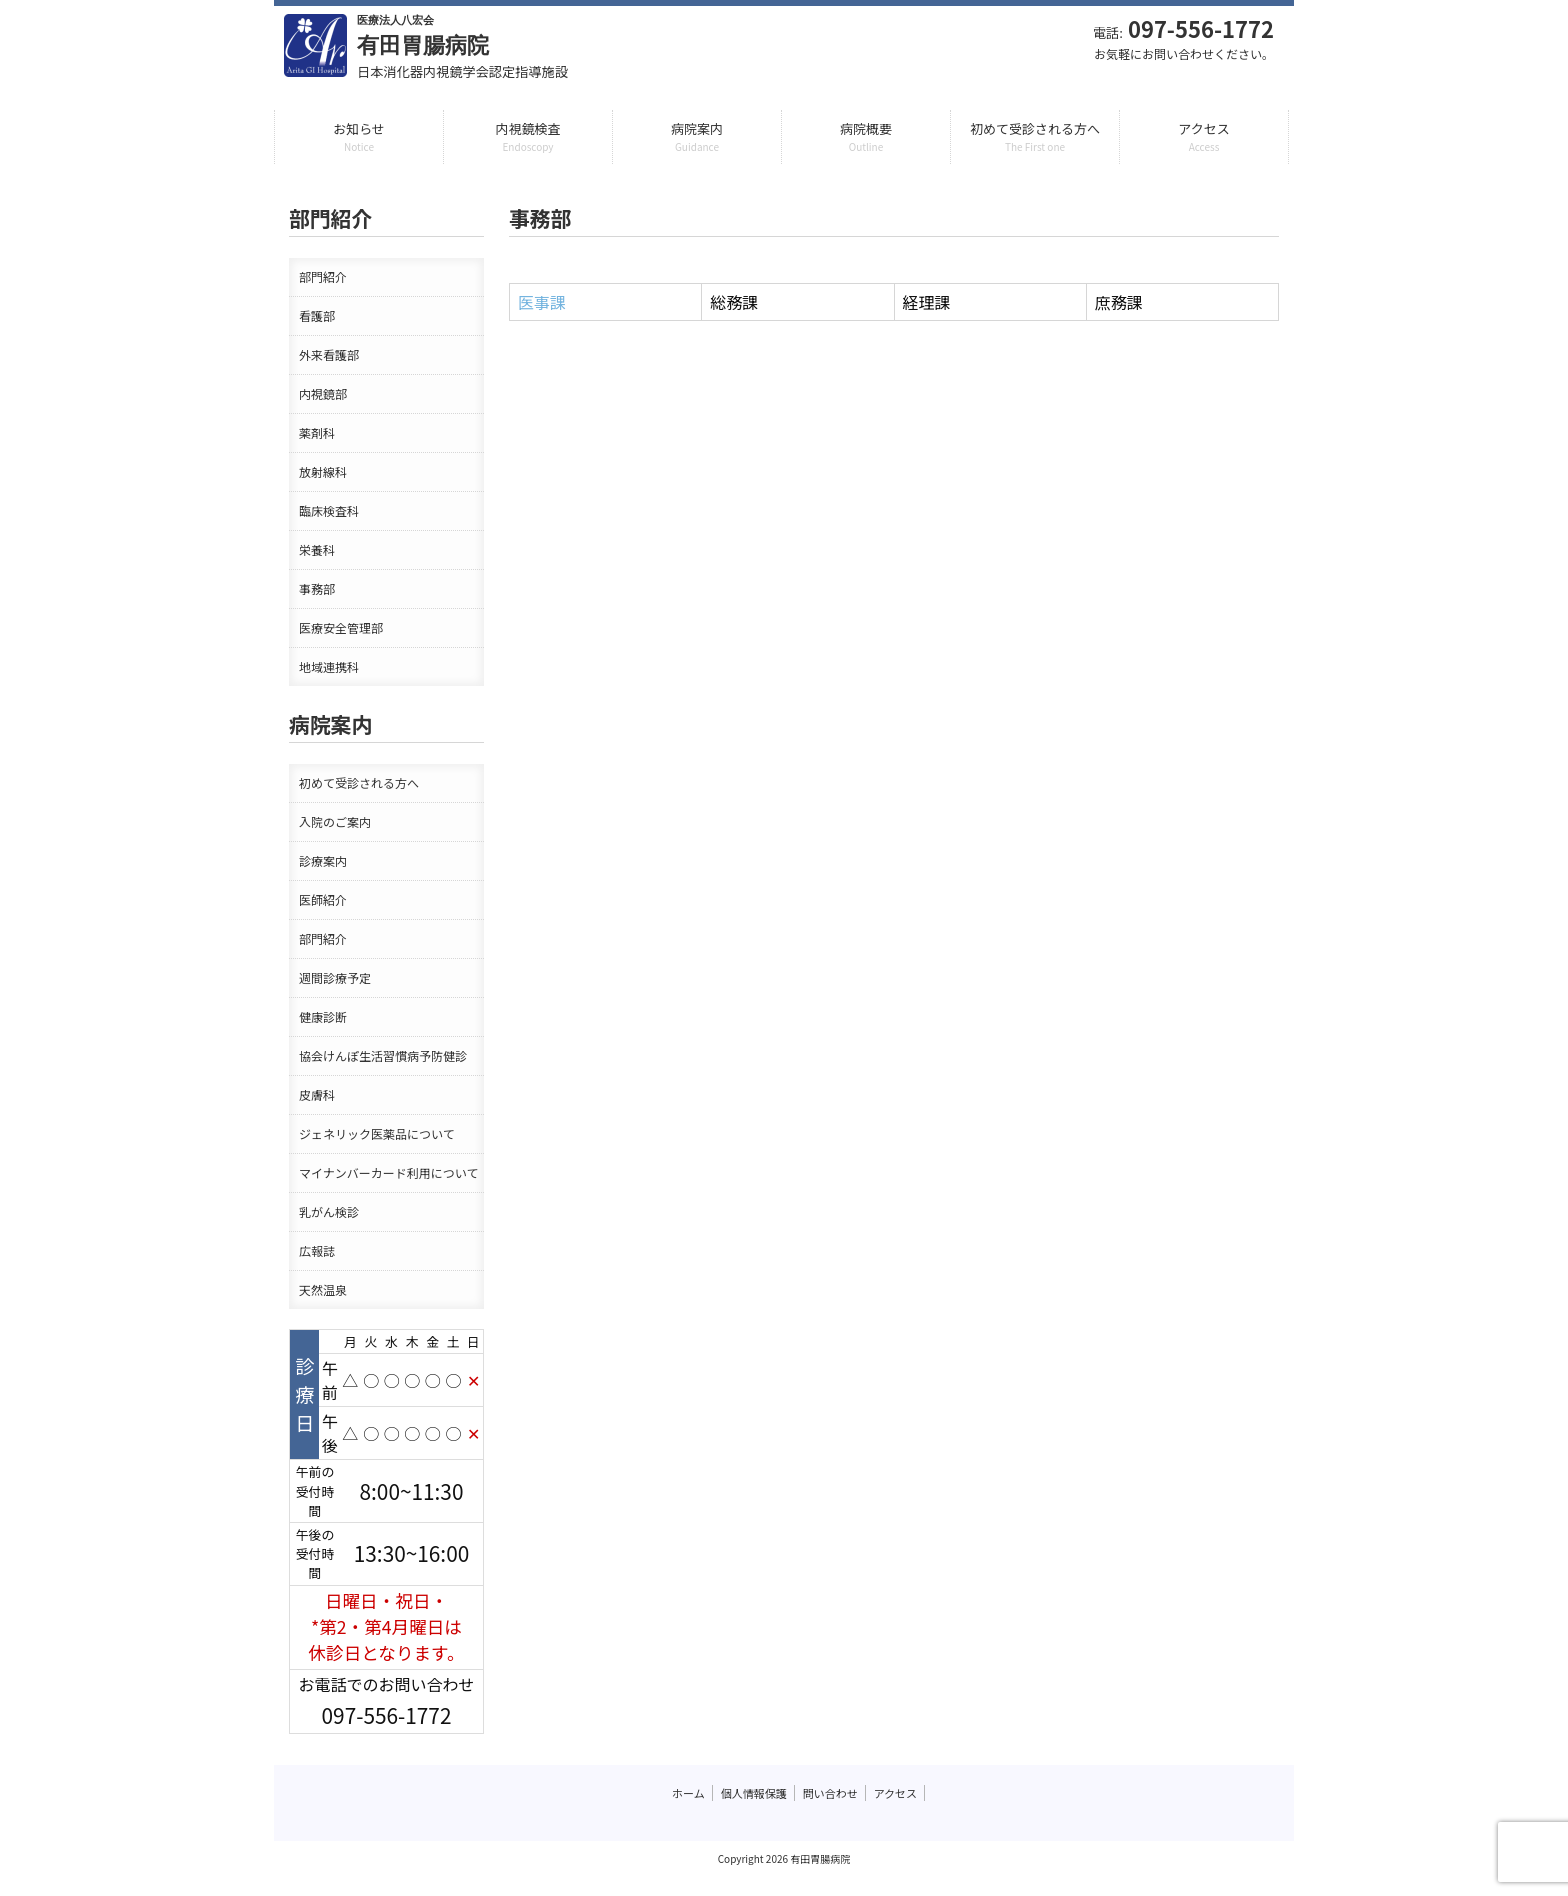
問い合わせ (830, 1793)
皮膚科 (317, 1094)
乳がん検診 (329, 1211)
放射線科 (323, 471)
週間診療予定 (335, 977)
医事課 (542, 302)
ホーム (688, 1793)
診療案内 (323, 860)
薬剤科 (317, 432)
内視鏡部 (323, 393)
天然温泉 (323, 1289)
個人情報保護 (754, 1793)
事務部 (317, 588)
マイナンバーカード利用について (388, 1172)
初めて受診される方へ (359, 782)
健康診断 (323, 1016)
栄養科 (317, 549)
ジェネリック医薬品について (377, 1133)
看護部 (317, 315)
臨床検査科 (329, 510)
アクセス (895, 1793)
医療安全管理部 (341, 627)
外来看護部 (329, 354)
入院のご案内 (335, 821)
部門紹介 (323, 276)
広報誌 (317, 1250)
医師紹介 (323, 899)
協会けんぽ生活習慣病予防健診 (383, 1055)
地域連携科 (329, 666)
